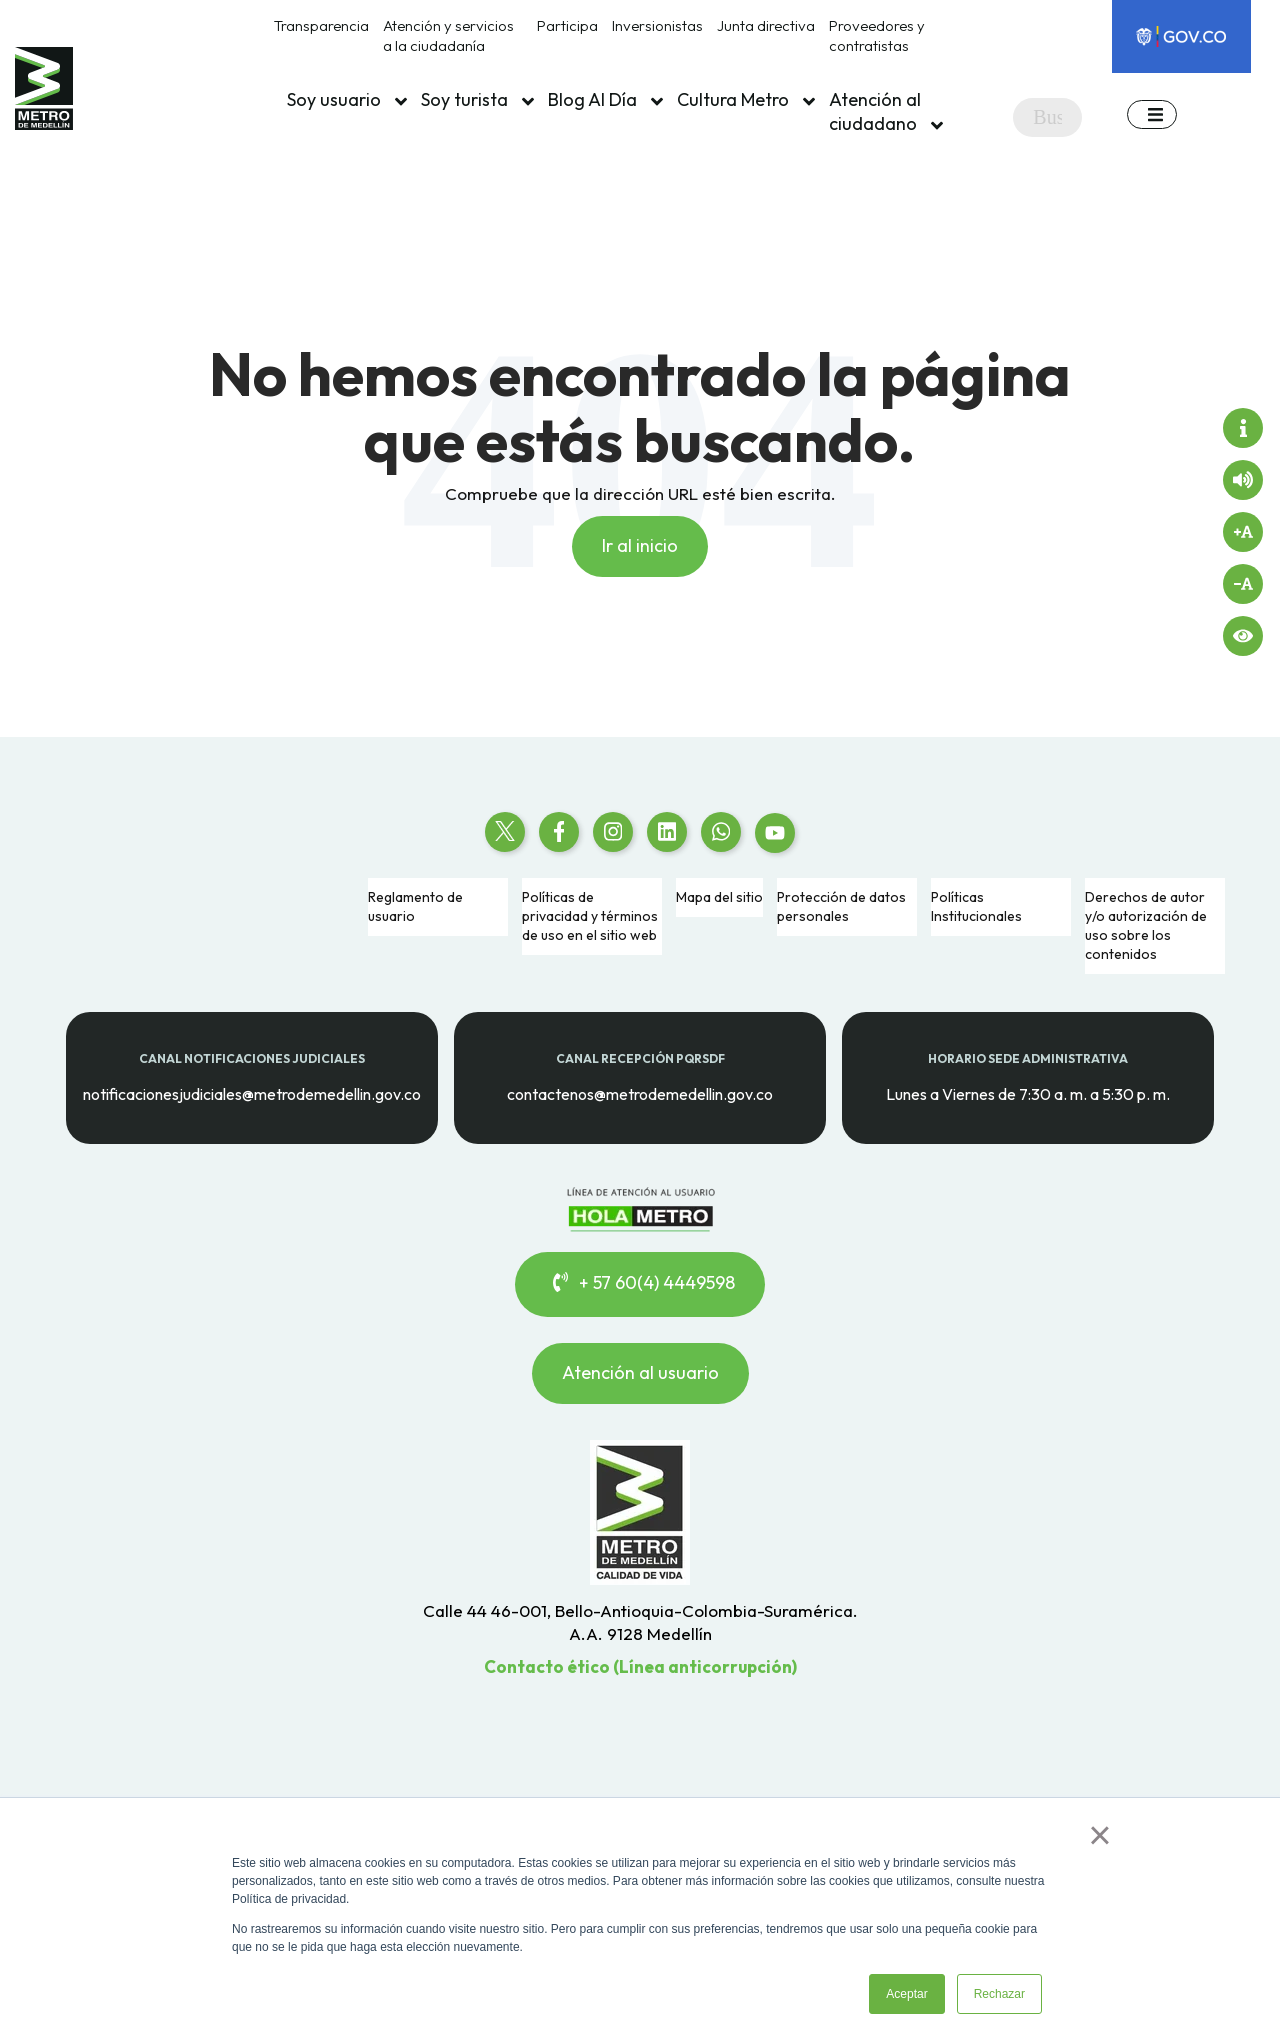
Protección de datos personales (841, 906)
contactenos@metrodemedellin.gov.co (640, 1093)
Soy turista (477, 99)
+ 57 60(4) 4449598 (640, 1284)
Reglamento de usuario (415, 906)
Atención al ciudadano (886, 112)
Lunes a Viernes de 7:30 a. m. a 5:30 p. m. (1028, 1093)
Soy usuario (347, 99)
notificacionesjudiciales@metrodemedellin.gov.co (252, 1093)
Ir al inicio (640, 545)
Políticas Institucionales (976, 906)
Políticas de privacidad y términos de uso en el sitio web (590, 916)
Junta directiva (766, 25)
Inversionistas (657, 25)
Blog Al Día (605, 99)
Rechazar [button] (999, 1994)
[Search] (1047, 117)
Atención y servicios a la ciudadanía (448, 35)
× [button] (1099, 1835)
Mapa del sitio (719, 897)
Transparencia (321, 25)
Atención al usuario (640, 1372)
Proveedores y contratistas (877, 35)
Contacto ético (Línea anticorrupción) (640, 1666)
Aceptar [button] (906, 1994)
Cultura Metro (746, 99)
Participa (567, 25)
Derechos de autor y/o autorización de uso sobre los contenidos (1146, 925)
